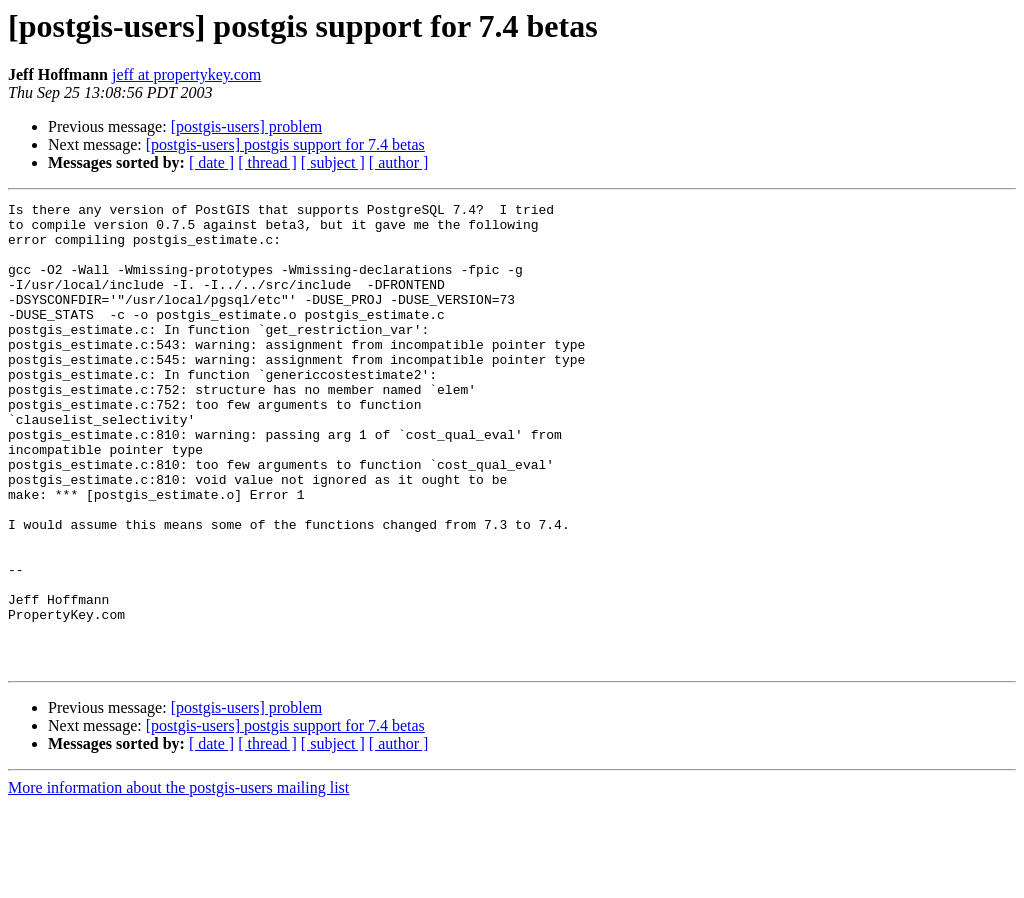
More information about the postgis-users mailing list (178, 880)
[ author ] (399, 162)
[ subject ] (333, 162)
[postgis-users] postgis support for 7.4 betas (285, 144)
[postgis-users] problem (247, 126)
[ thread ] (267, 162)
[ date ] (211, 162)
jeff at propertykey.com (186, 74)
